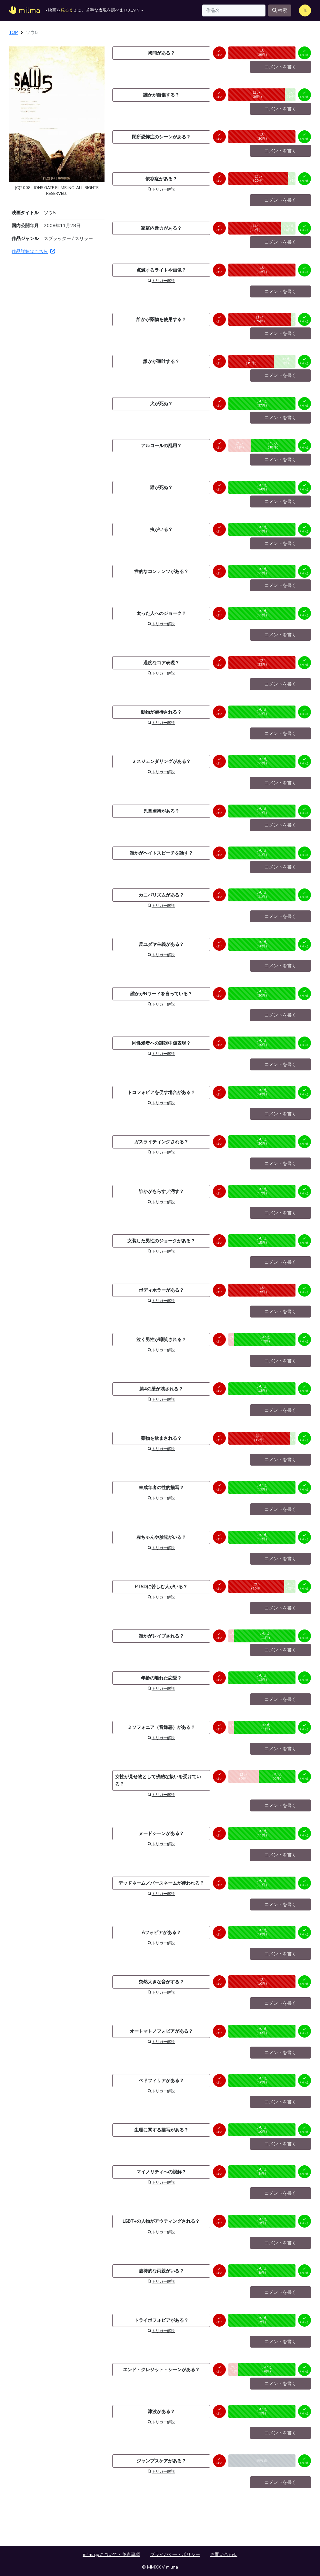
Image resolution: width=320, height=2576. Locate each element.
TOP (13, 32)
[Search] (233, 10)
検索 (279, 10)
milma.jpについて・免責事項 (111, 2554)
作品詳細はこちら (33, 251)
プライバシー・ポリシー (175, 2554)
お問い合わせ (223, 2554)
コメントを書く (280, 67)
